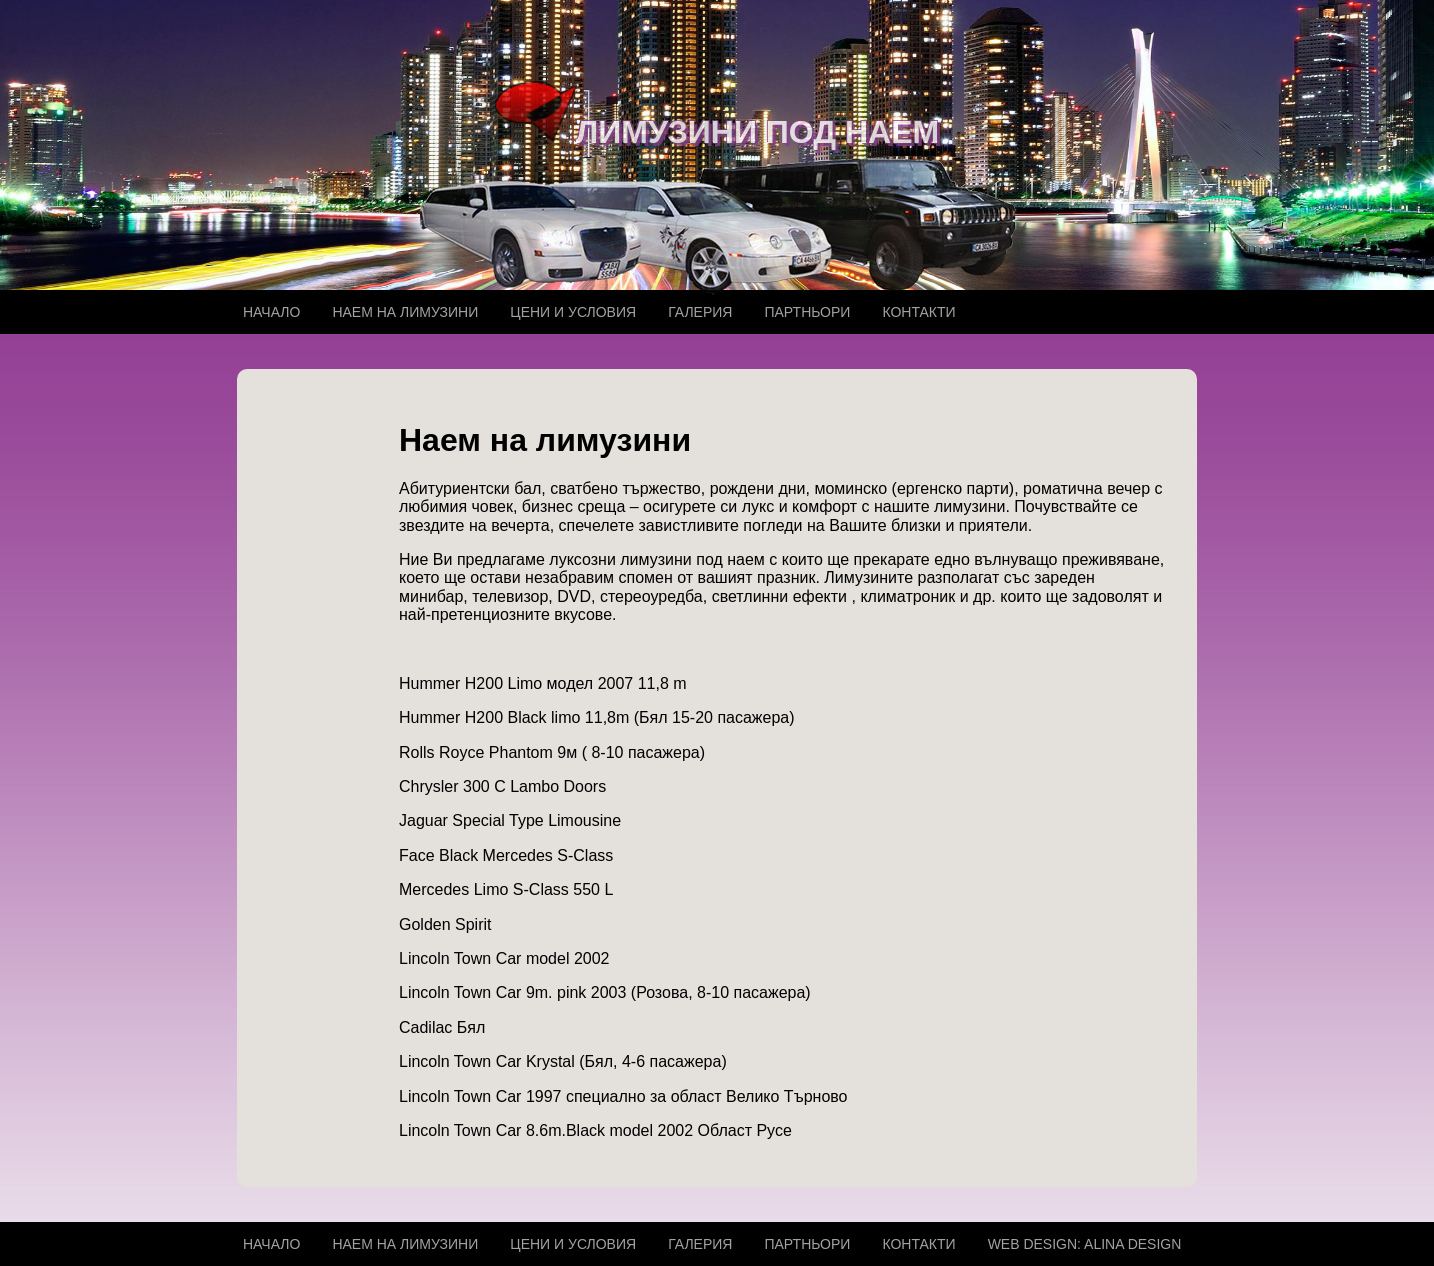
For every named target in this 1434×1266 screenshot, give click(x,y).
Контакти (918, 312)
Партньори (807, 312)
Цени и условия (573, 312)
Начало (271, 312)
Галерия (700, 312)
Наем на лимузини (405, 312)
